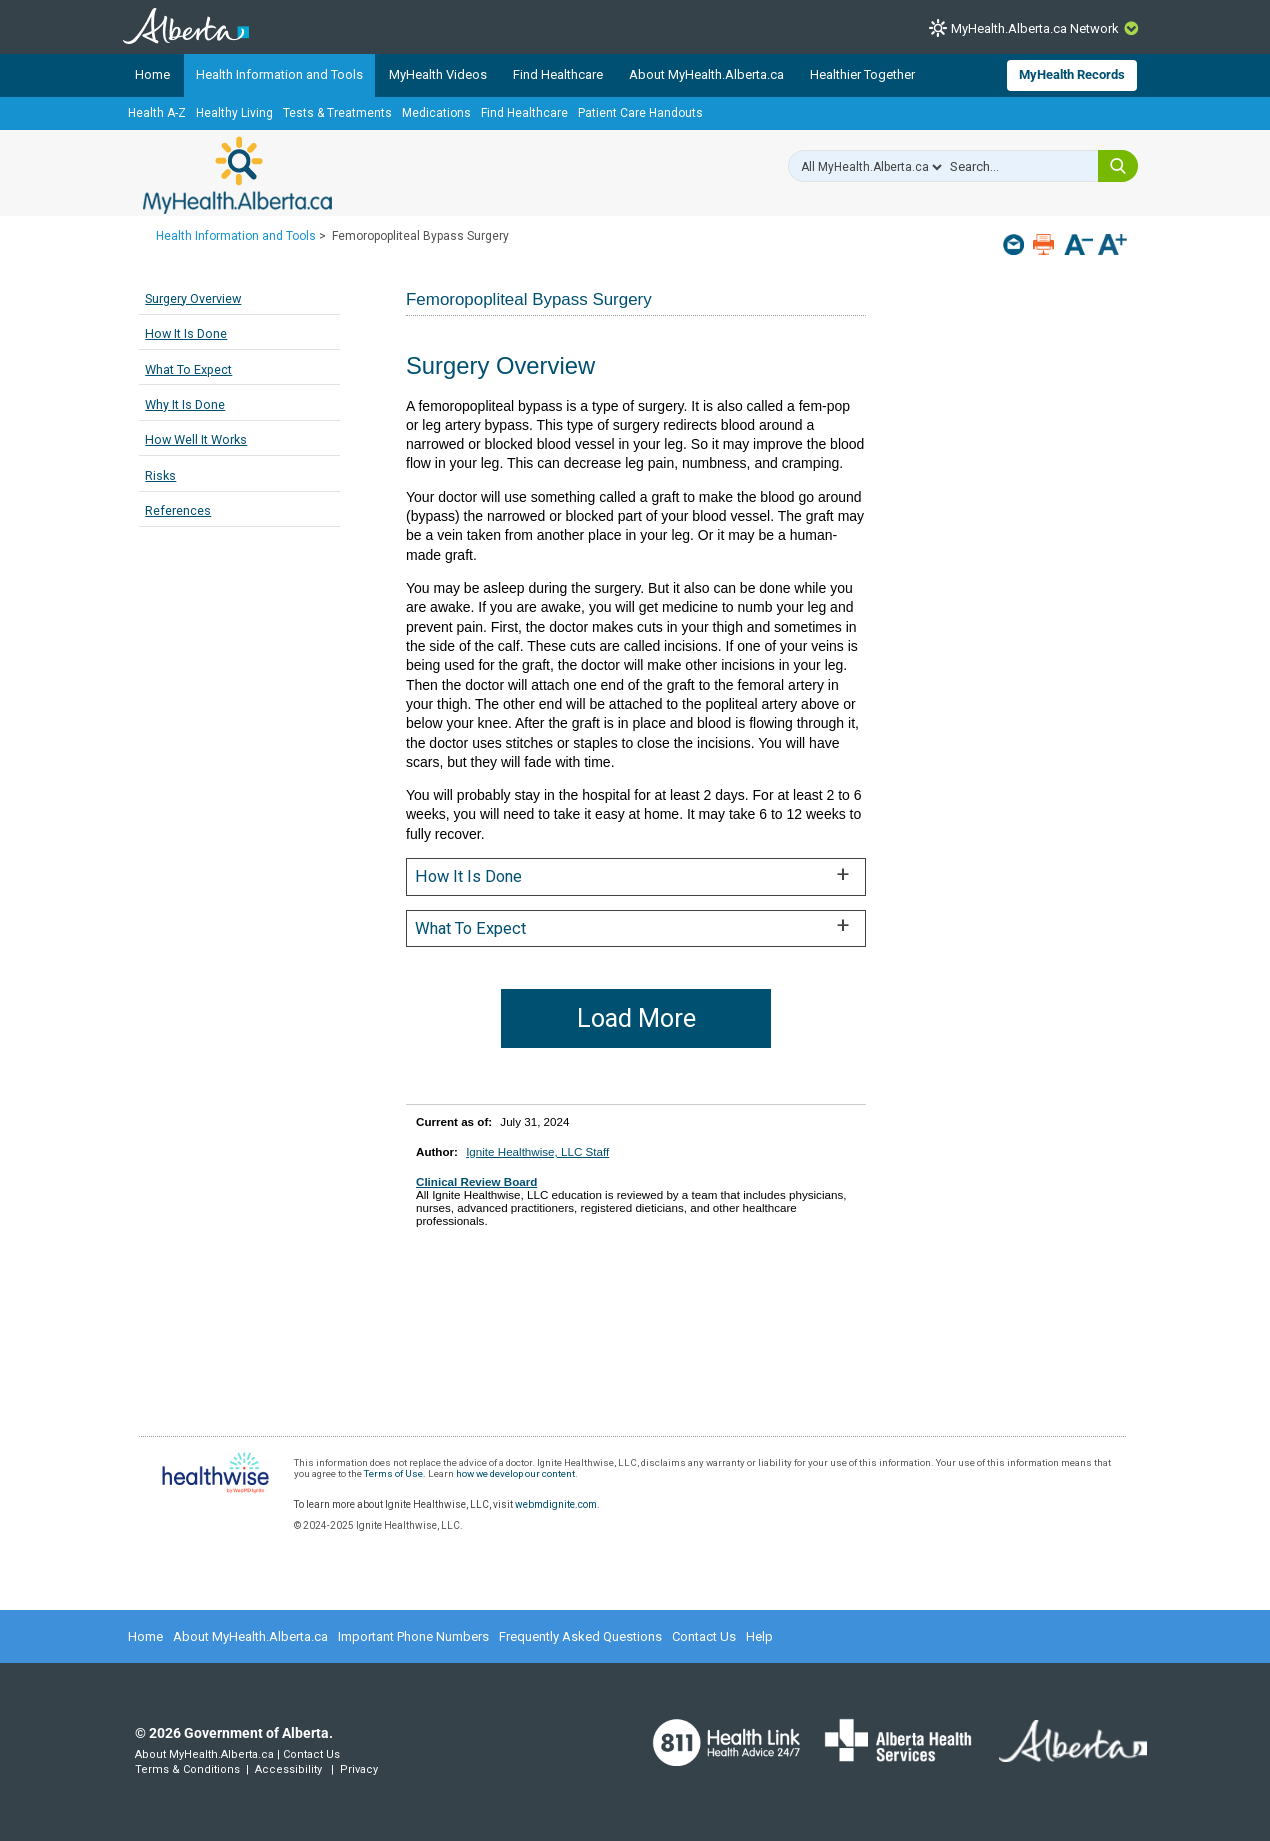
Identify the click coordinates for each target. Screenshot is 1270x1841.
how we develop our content (515, 1473)
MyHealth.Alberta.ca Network (1035, 28)
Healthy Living (234, 113)
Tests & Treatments (337, 113)
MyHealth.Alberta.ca (237, 175)
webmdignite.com (556, 1504)
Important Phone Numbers (413, 1636)
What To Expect (188, 369)
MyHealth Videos (438, 74)
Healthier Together (862, 74)
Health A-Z (157, 113)
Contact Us (704, 1636)
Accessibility (288, 1769)
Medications (436, 113)
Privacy (359, 1769)
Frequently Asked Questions (580, 1636)
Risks (160, 475)
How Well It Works (196, 439)
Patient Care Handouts (640, 113)
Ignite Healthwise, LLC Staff (537, 1151)
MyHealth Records (1072, 74)
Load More (636, 1018)
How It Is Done (186, 333)
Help (759, 1636)
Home (152, 74)
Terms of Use (393, 1473)
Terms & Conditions (187, 1769)
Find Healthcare (558, 74)
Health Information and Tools (279, 74)
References (178, 510)
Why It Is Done (185, 404)
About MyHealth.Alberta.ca (706, 74)
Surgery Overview (193, 298)
